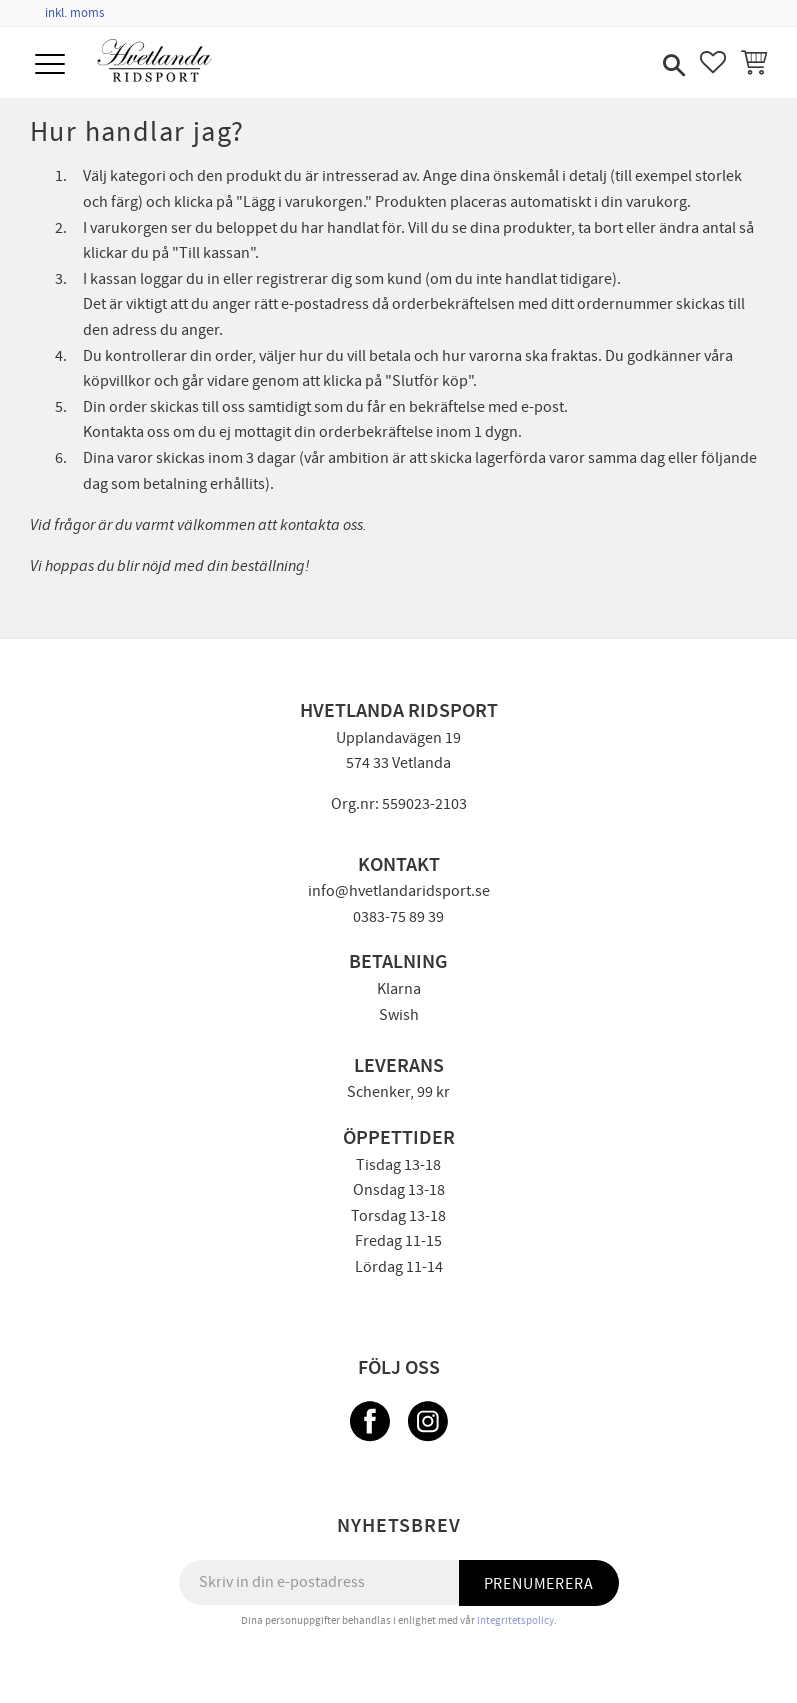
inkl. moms (74, 13)
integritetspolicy (515, 1620)
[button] (52, 65)
